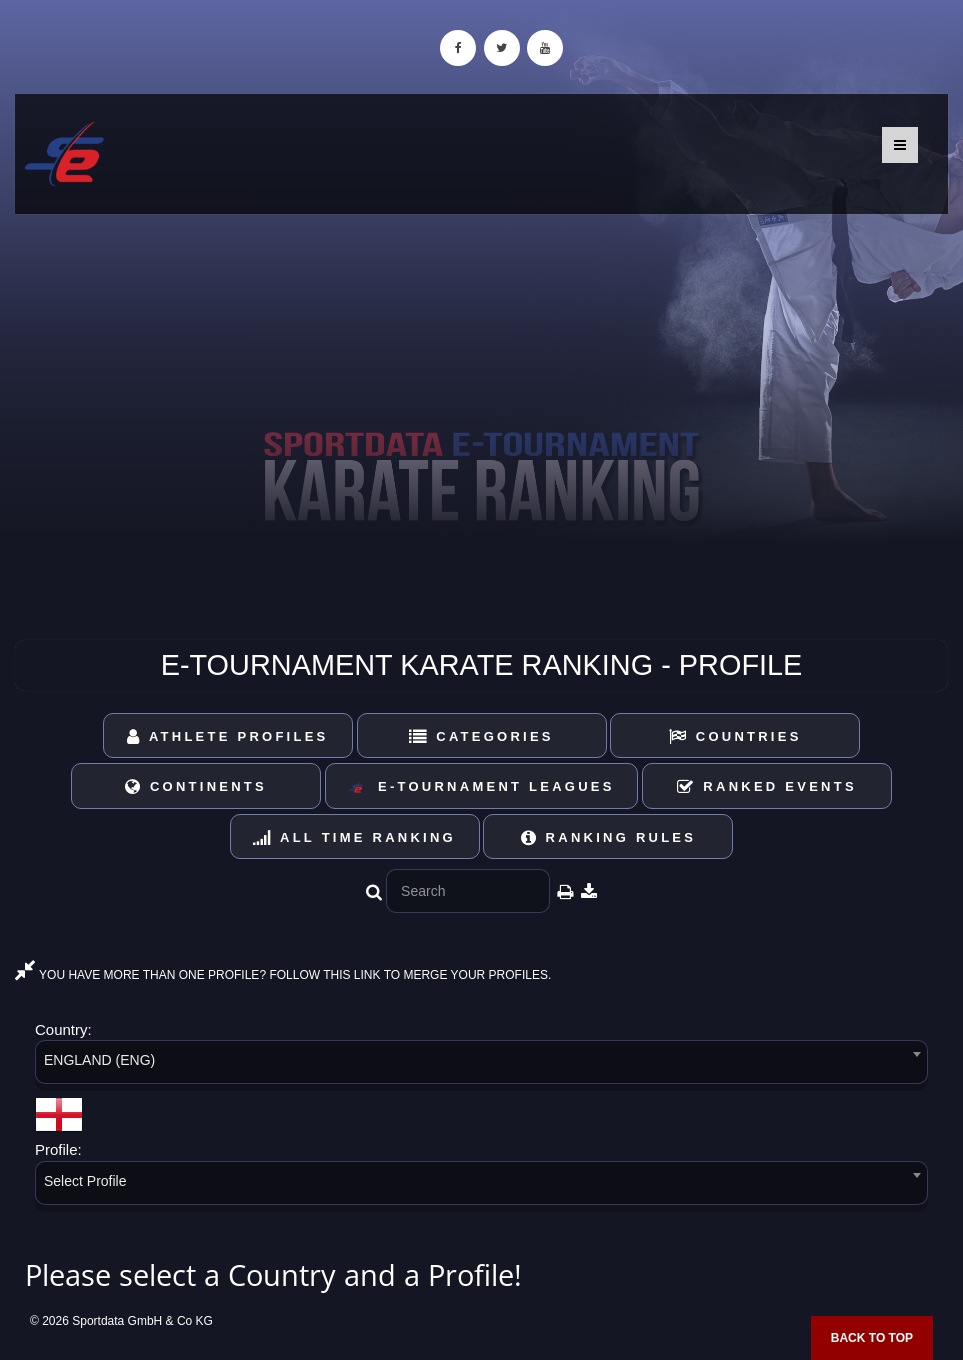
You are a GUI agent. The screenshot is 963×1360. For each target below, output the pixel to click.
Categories (481, 736)
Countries (735, 736)
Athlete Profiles (227, 736)
